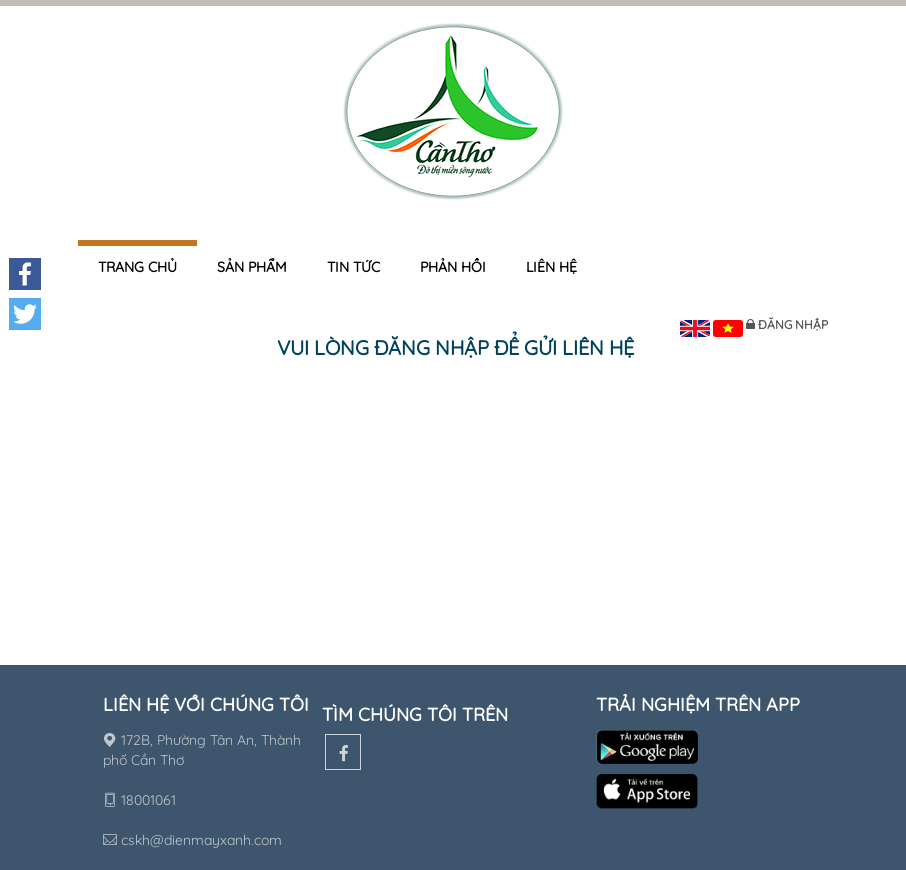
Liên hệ (551, 267)
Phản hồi (453, 267)
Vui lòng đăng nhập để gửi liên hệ (455, 347)
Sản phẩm (252, 267)
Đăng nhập (793, 324)
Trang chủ (137, 267)
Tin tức (353, 267)
